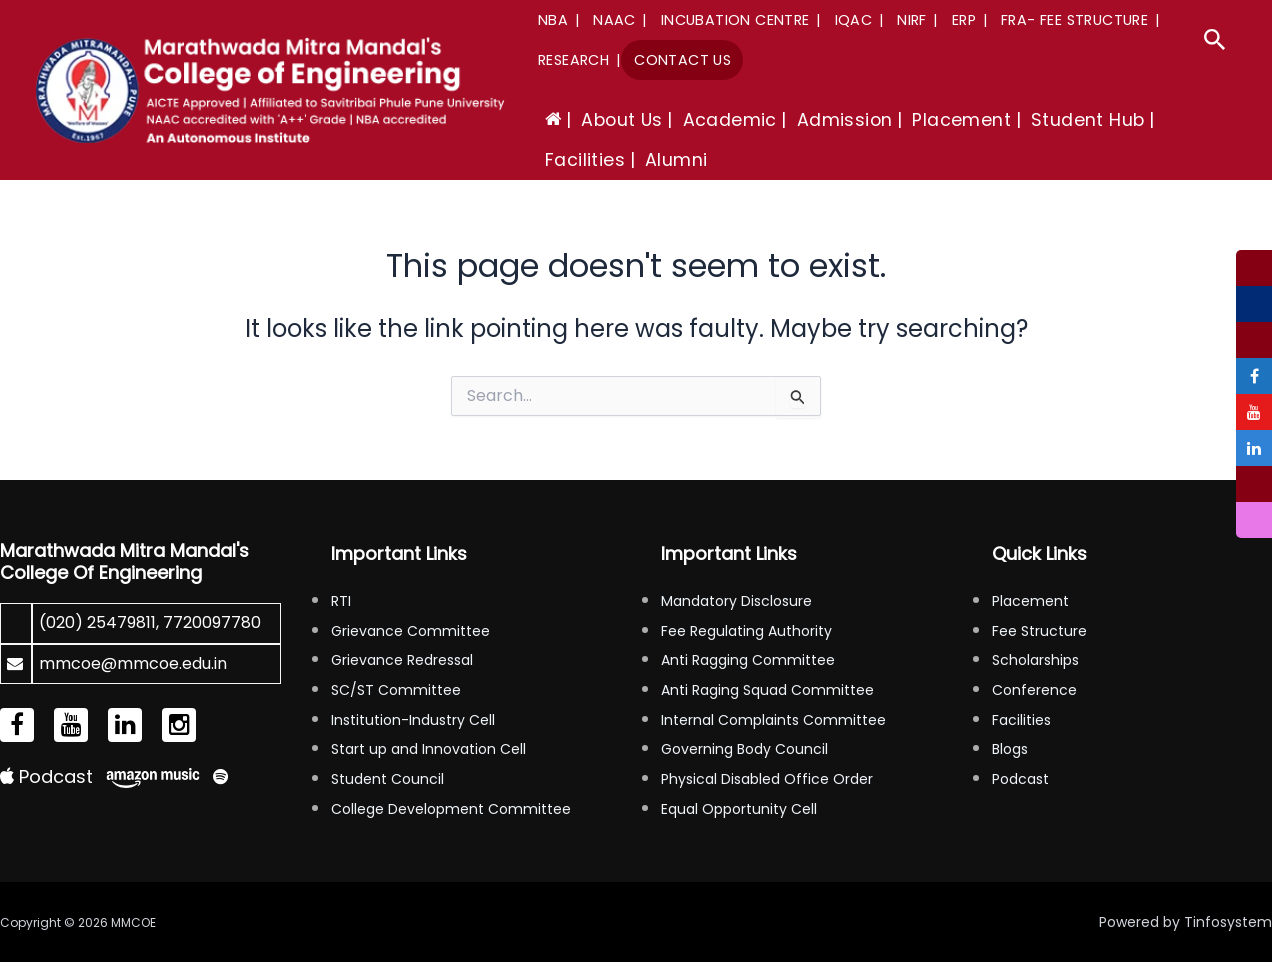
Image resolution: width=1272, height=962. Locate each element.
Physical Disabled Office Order (767, 779)
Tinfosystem (1228, 922)
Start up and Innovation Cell (428, 749)
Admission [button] (845, 120)
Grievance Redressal (402, 660)
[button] (1215, 42)
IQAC (854, 20)
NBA (553, 20)
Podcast (46, 776)
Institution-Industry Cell (413, 720)
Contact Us (682, 60)
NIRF (912, 20)
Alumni (676, 160)
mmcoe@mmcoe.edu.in (133, 663)
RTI (341, 601)
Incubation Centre (735, 20)
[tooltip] (1254, 268)
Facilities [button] (585, 160)
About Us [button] (621, 120)
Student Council (387, 779)
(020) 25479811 (97, 622)
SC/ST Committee (396, 690)
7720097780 (212, 622)
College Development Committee (451, 809)
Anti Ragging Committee (748, 660)
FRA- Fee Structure (1074, 20)
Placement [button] (961, 120)
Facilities (1021, 720)
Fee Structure (1039, 631)
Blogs (1010, 749)
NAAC (614, 20)
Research (573, 60)
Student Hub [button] (1087, 120)
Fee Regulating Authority (746, 631)
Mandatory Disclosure (736, 601)
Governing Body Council (744, 749)
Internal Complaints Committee (773, 720)
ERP (964, 20)
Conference (1034, 690)
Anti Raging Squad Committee (767, 690)
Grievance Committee (410, 631)
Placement (1030, 601)
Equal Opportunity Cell (739, 809)
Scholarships (1035, 660)
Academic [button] (730, 120)
